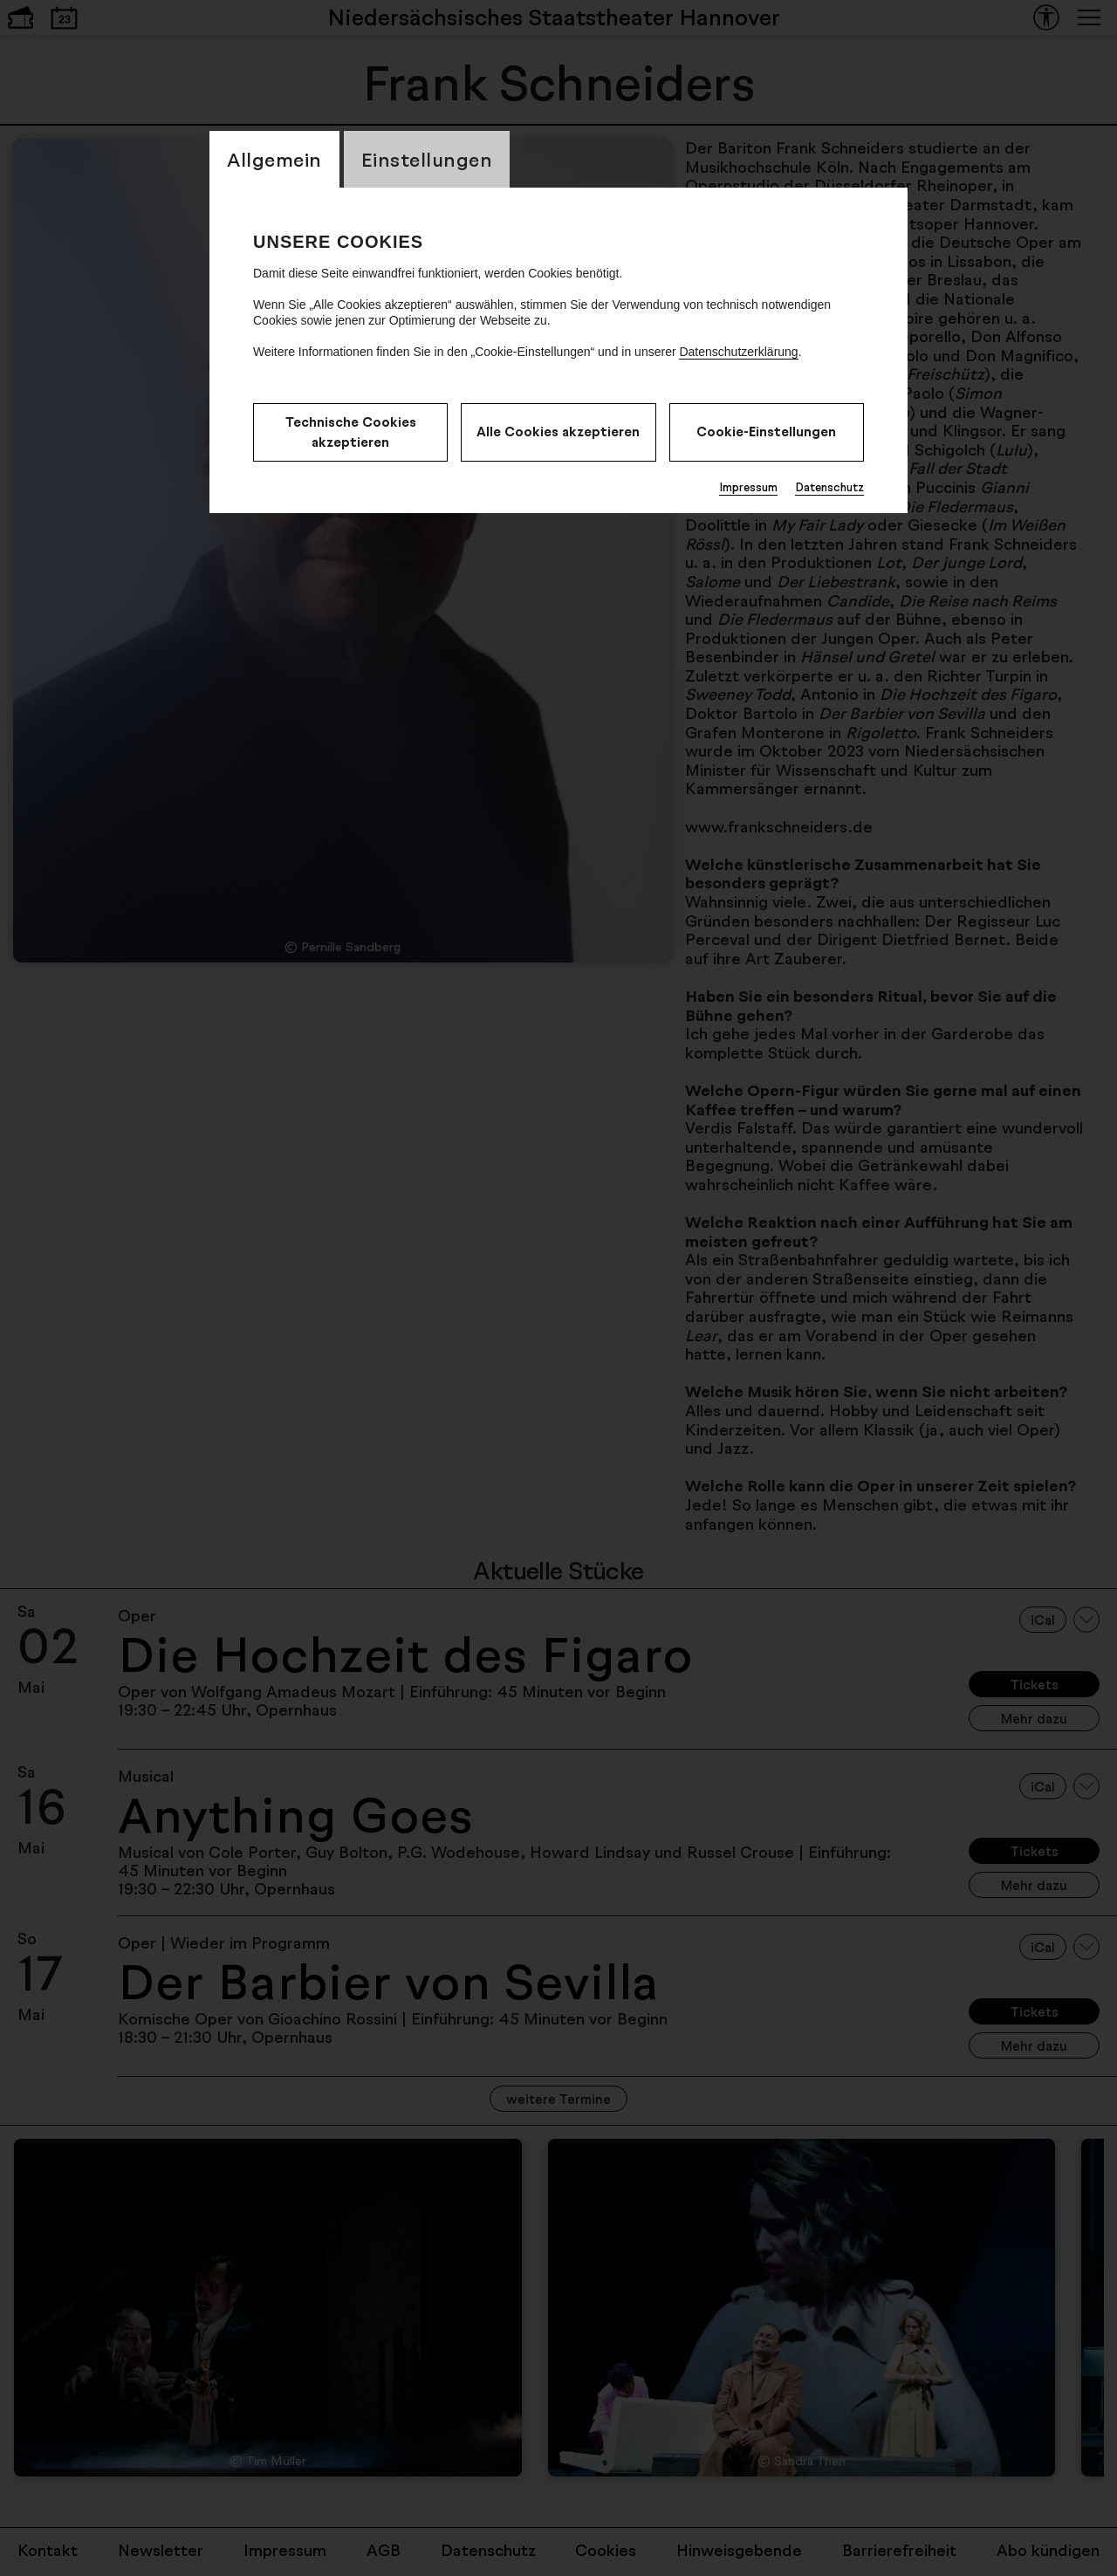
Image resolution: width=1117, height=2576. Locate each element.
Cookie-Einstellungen (766, 431)
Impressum (748, 487)
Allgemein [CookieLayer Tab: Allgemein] (274, 159)
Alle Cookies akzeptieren (558, 431)
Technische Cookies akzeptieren (350, 432)
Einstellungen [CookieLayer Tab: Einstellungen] (427, 159)
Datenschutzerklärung (738, 352)
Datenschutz (829, 487)
